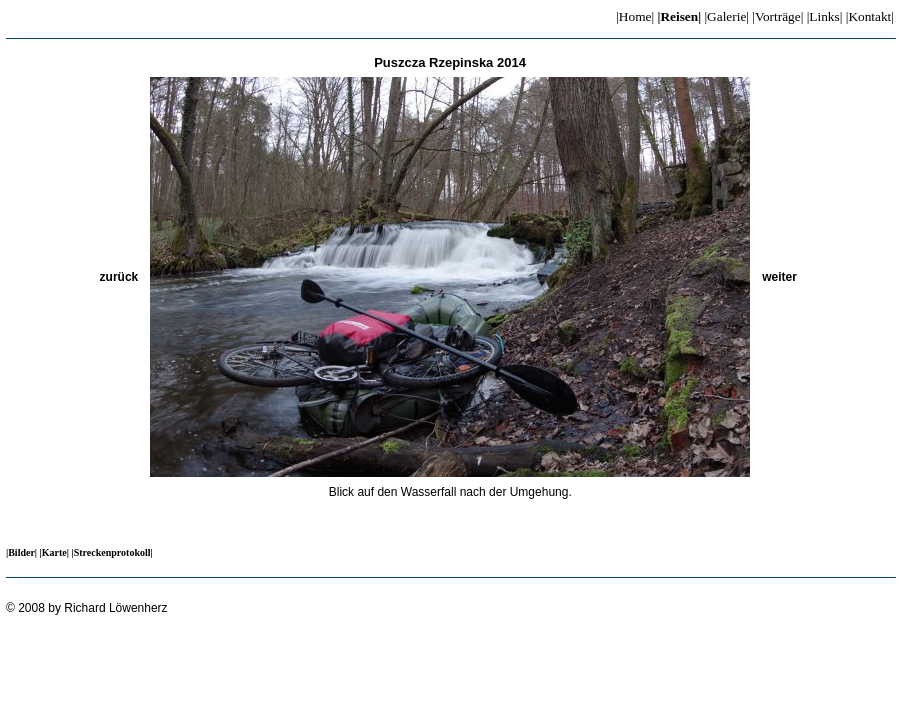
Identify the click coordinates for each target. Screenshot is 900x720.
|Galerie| (726, 16)
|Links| (825, 16)
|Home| (635, 16)
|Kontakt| (870, 16)
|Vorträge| (777, 16)
